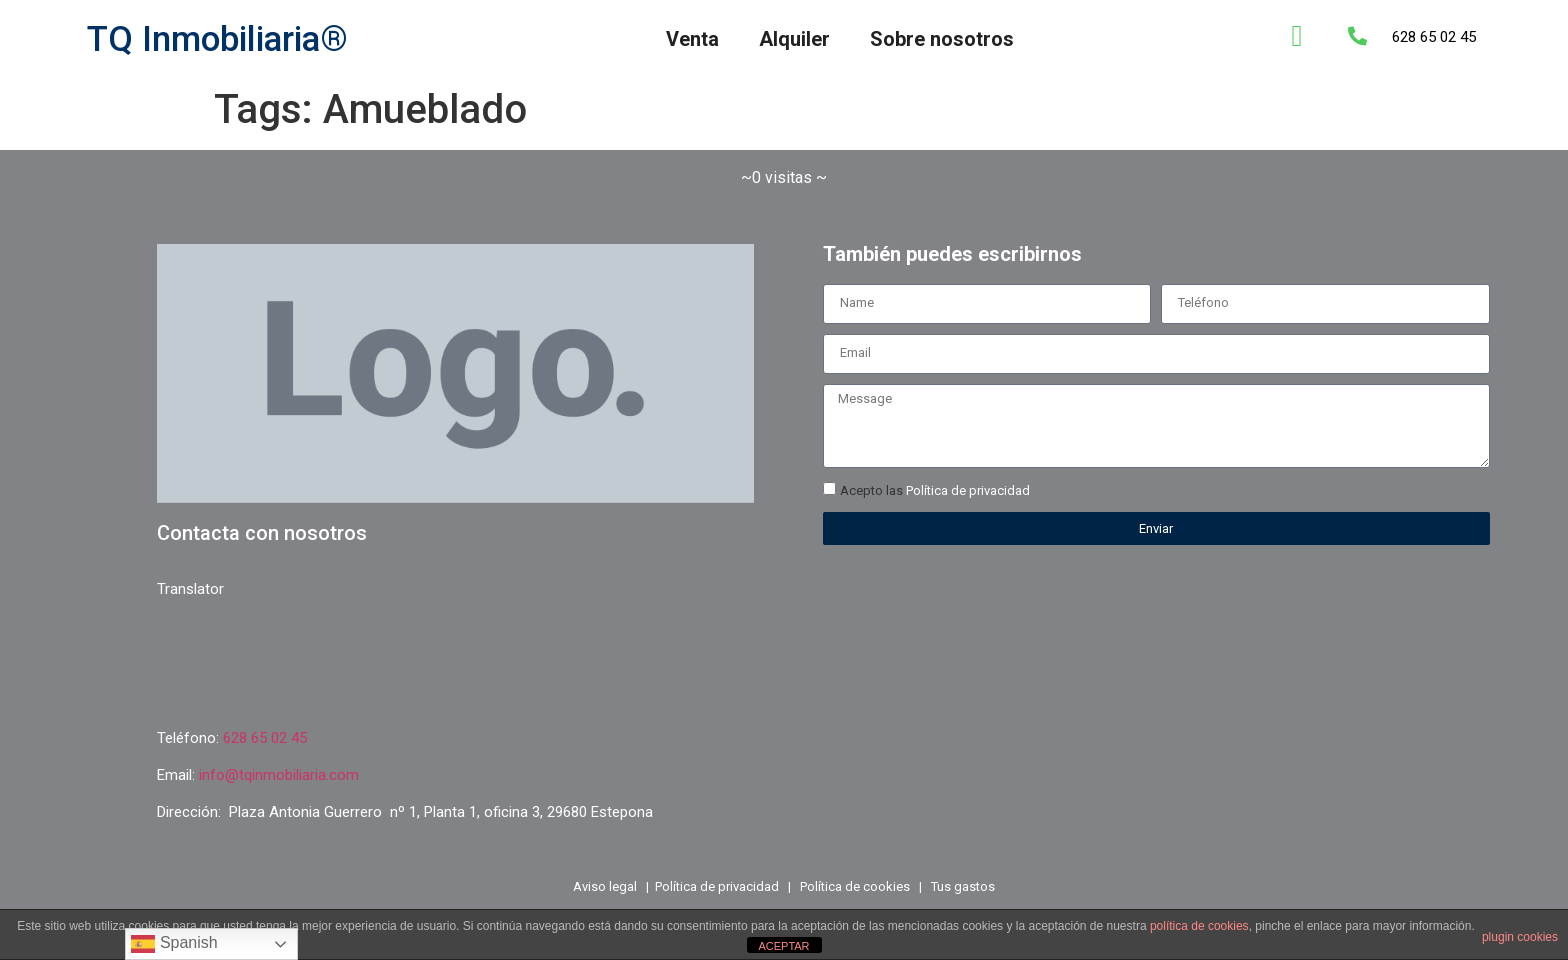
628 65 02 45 (1434, 37)
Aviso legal (605, 886)
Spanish (174, 944)
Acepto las (935, 491)
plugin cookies (1520, 937)
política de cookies (1199, 926)
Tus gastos (963, 886)
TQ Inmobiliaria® (217, 39)
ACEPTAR (783, 946)
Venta (692, 39)
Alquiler (794, 39)
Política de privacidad (968, 491)
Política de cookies (855, 886)
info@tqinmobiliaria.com (279, 775)
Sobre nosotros (942, 39)
